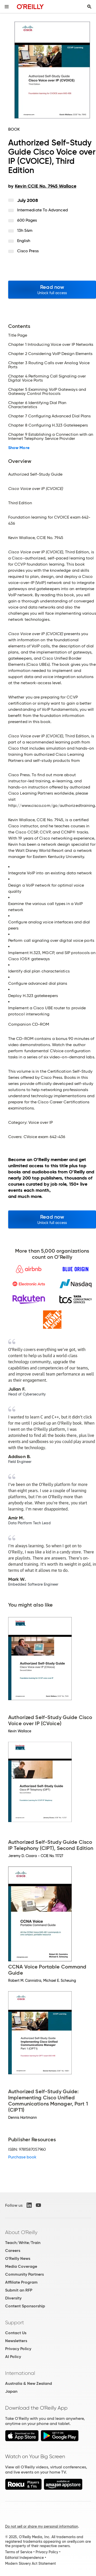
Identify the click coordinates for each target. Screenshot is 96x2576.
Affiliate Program (21, 2282)
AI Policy (13, 2356)
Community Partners (24, 2274)
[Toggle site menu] (7, 7)
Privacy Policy (18, 2348)
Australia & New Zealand (28, 2383)
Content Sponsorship (25, 2306)
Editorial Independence (24, 2557)
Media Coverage (21, 2266)
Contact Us (15, 2332)
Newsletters (16, 2340)
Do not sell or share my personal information (41, 2526)
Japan (11, 2391)
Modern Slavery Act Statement (30, 2563)
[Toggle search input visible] (89, 7)
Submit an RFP (18, 2290)
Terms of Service (18, 2552)
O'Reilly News (17, 2258)
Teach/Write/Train (22, 2242)
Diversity (13, 2298)
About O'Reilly (21, 2232)
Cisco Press (28, 250)
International (20, 2373)
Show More (18, 448)
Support (14, 2322)
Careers (12, 2250)
